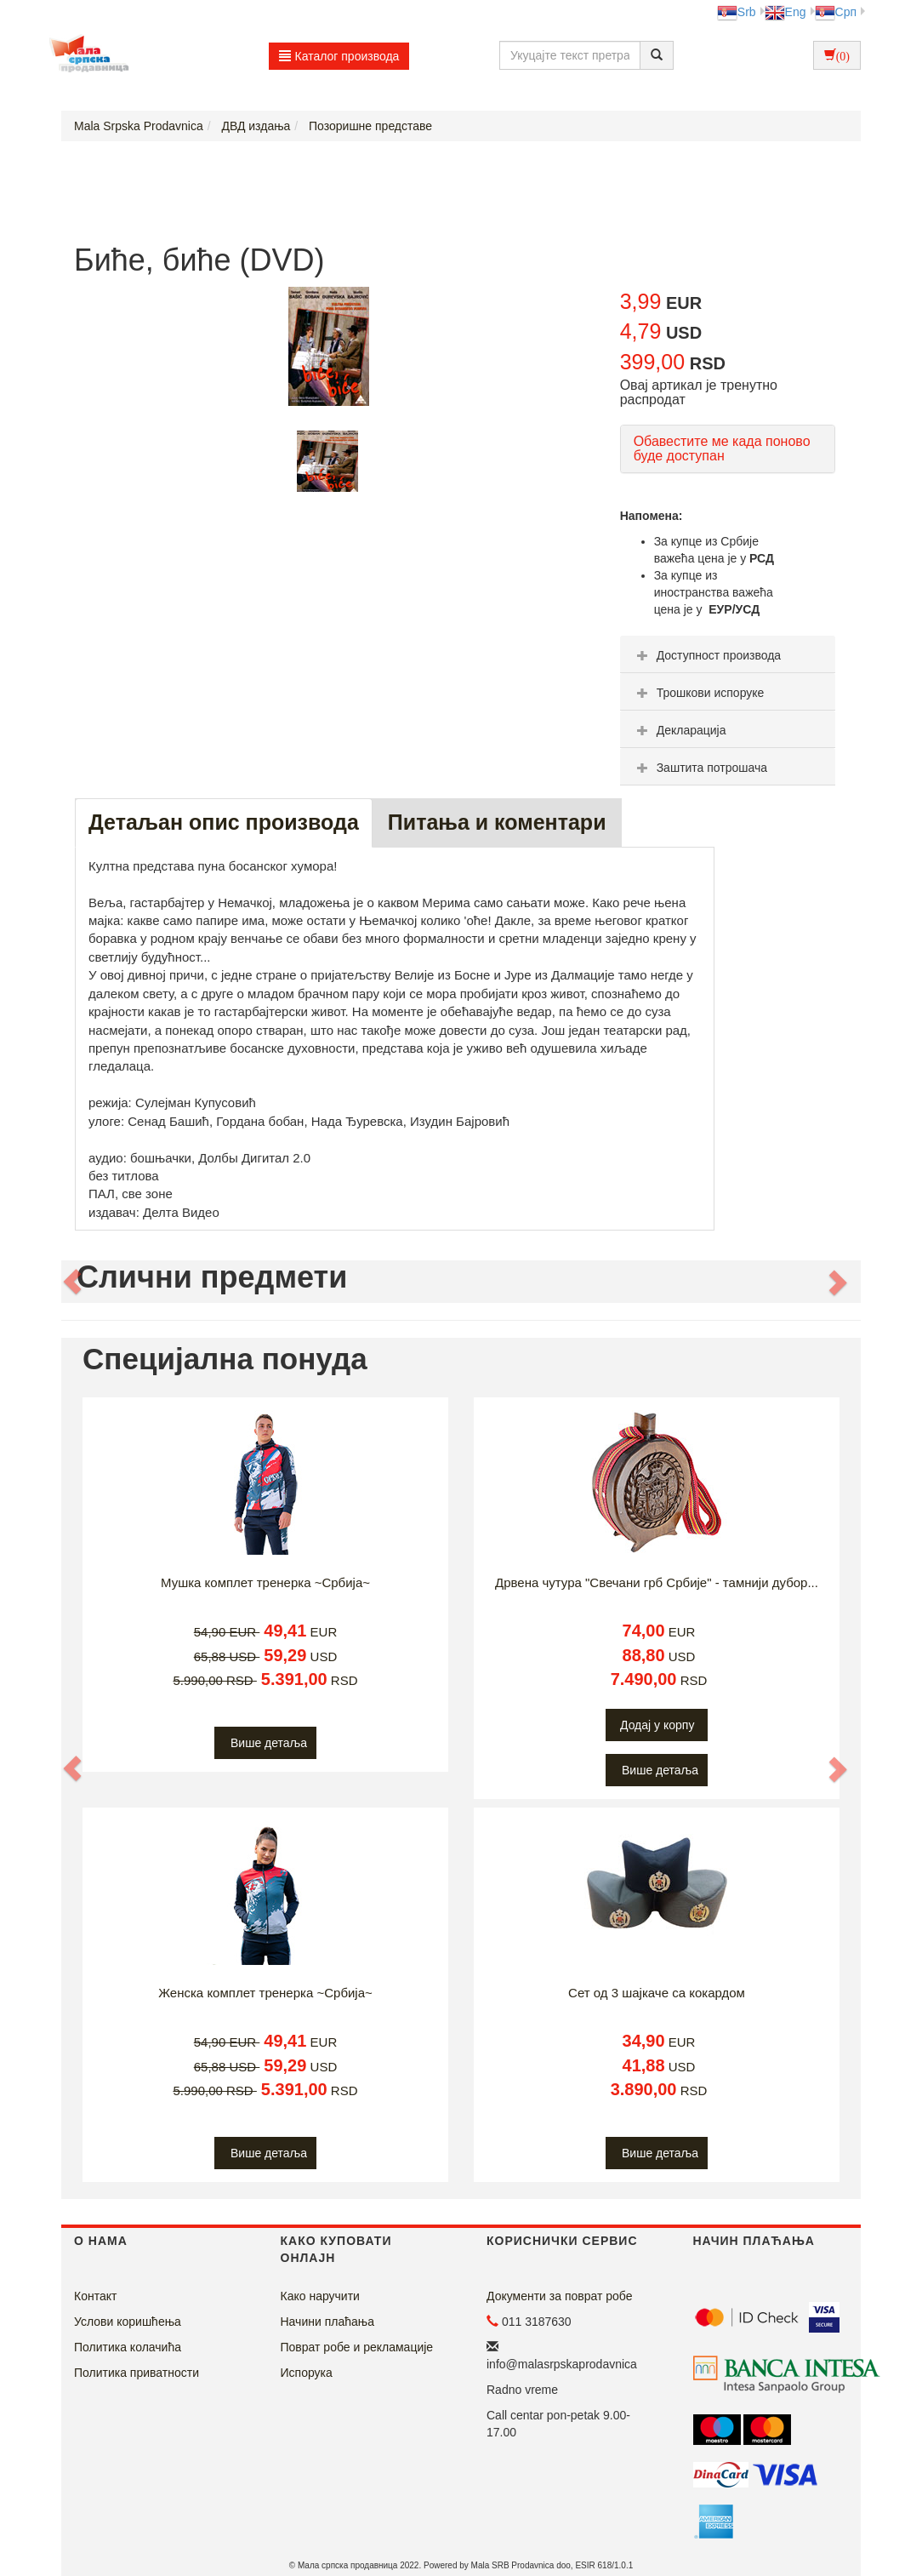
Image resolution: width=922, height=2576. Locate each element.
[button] (73, 1281)
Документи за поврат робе (560, 2296)
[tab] (727, 654)
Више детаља (268, 1743)
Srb (736, 12)
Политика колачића (127, 2347)
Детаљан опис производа (223, 822)
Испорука (307, 2372)
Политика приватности (136, 2372)
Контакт (95, 2296)
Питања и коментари (497, 822)
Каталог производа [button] (339, 56)
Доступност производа (707, 655)
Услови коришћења (127, 2321)
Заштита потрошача (700, 767)
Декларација (679, 730)
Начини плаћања (327, 2321)
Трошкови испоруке (699, 693)
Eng (785, 12)
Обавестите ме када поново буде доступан (722, 449)
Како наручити (320, 2296)
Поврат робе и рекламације (357, 2347)
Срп (836, 12)
